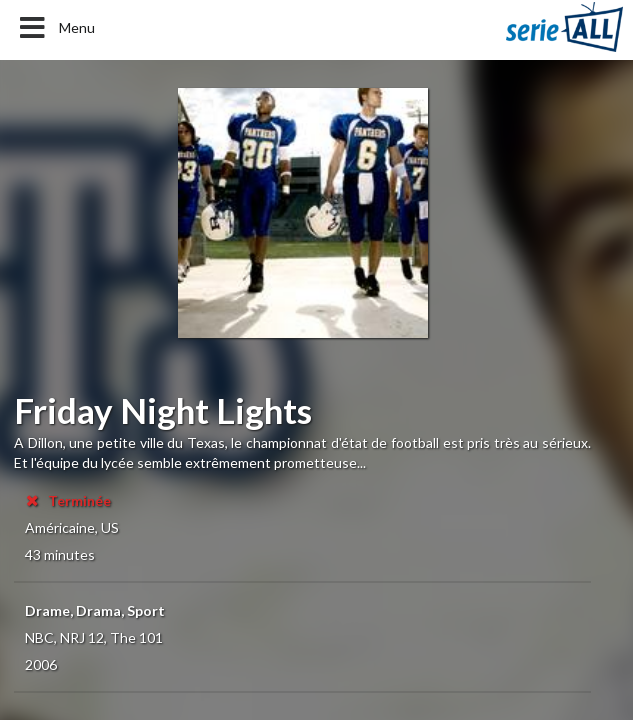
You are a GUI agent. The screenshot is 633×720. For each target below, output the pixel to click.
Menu (55, 28)
